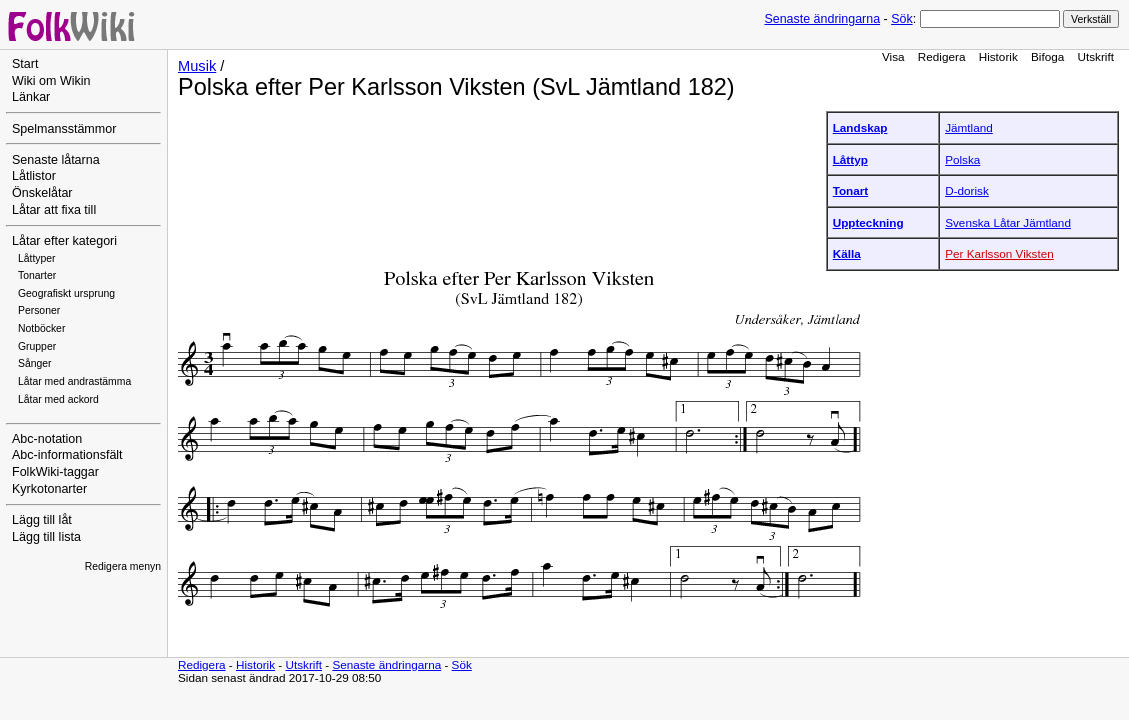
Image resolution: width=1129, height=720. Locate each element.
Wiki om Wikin (51, 81)
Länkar (31, 97)
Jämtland (969, 127)
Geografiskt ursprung (66, 293)
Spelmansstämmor (64, 129)
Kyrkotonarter (49, 489)
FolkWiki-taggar (55, 472)
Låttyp (850, 159)
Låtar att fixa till (54, 210)
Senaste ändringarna (822, 19)
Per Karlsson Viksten (999, 253)
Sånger (35, 363)
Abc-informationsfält (67, 455)
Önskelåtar (42, 193)
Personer (39, 310)
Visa (893, 56)
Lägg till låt (42, 520)
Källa (847, 253)
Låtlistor (34, 176)
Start (25, 64)
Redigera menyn (123, 566)
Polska (962, 159)
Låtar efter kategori (64, 241)
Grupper (37, 346)
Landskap (860, 127)
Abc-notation (47, 439)
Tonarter (37, 275)
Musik (197, 66)
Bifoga (1047, 56)
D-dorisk (967, 190)
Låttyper (37, 258)
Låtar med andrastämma (74, 381)
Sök (901, 19)
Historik (998, 56)
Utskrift (1096, 56)
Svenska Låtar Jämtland (1008, 222)
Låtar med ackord (58, 399)
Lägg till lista (46, 537)
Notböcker (41, 328)
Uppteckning (868, 222)
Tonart (851, 190)
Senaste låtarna (56, 160)
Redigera (942, 56)
